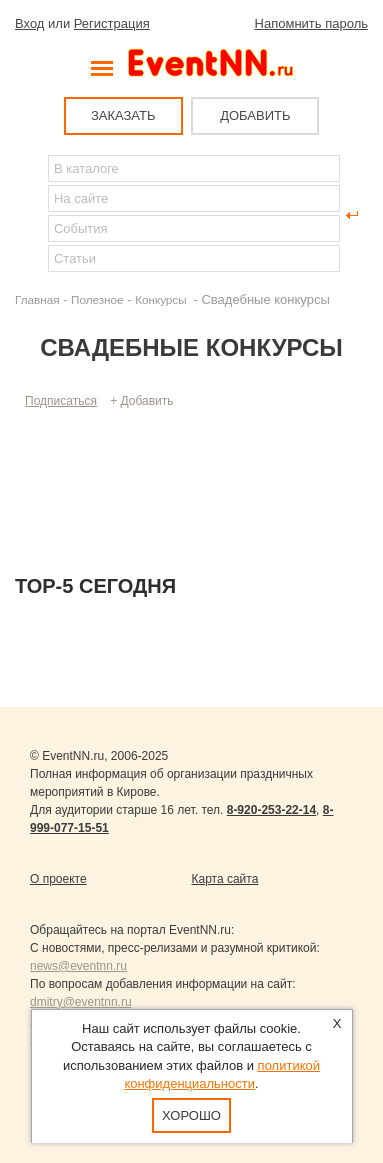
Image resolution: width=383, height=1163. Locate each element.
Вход (29, 23)
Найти (31, 215)
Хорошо (191, 1115)
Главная (37, 299)
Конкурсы (162, 299)
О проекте (58, 879)
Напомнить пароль (311, 23)
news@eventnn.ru (78, 966)
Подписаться (61, 401)
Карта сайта (225, 879)
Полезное (97, 299)
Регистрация (112, 23)
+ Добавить (141, 401)
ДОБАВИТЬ (255, 115)
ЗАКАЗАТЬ (123, 115)
